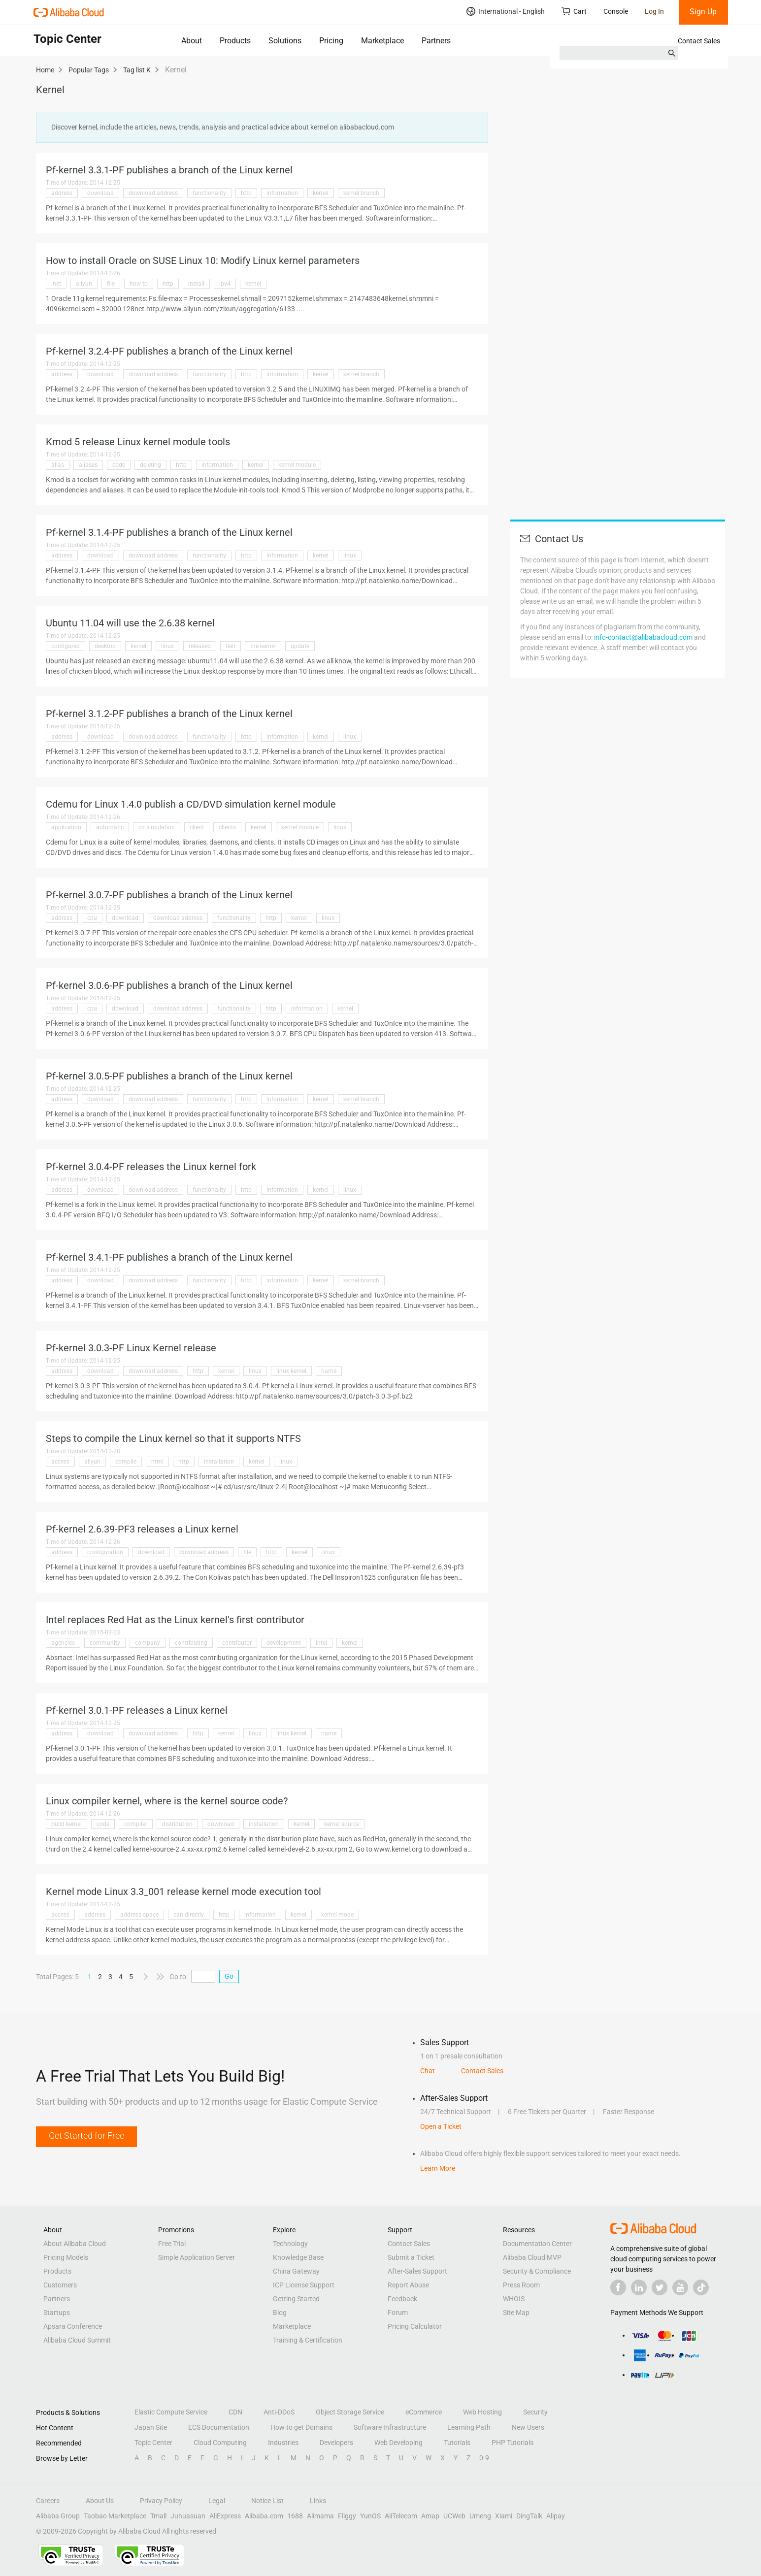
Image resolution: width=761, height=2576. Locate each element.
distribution (177, 1824)
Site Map (516, 2312)
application (66, 827)
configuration (105, 1552)
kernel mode (337, 1914)
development (283, 1642)
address (61, 193)
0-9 (484, 2458)
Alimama (320, 2516)
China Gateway (296, 2271)
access (60, 1461)
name (328, 1371)
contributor (237, 1642)
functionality (209, 193)
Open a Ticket (441, 2126)
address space (139, 1914)
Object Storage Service (350, 2412)
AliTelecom (401, 2516)
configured (65, 646)
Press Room (521, 2285)
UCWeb (454, 2516)
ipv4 (225, 283)
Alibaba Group (58, 2516)
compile (125, 1461)
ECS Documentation (218, 2427)
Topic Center (153, 2442)
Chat (427, 2071)
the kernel (263, 646)
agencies (63, 1642)
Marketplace (382, 40)
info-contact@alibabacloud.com (643, 637)
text (230, 646)
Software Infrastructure (390, 2427)
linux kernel (291, 1371)
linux (349, 555)
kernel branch (361, 193)
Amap (430, 2516)
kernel (321, 193)
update (300, 646)
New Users (528, 2427)
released (200, 646)
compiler (135, 1824)
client (197, 827)
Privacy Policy (161, 2501)
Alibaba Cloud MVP (532, 2257)
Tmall (158, 2516)
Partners (436, 40)
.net (56, 283)
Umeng (480, 2516)
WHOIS (514, 2299)
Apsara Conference (72, 2326)
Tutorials (457, 2442)
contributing (191, 1642)
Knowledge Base (298, 2257)
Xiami (503, 2516)
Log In (654, 11)
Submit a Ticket (411, 2257)
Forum (398, 2312)
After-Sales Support (417, 2271)
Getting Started (296, 2299)
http (246, 193)
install (196, 283)
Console (615, 11)
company (147, 1642)
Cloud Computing (220, 2442)
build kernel (66, 1824)
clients (227, 827)
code (118, 464)
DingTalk (529, 2516)
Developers (336, 2442)
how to (139, 283)
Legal (216, 2501)
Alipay (555, 2516)
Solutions (284, 40)
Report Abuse (408, 2285)
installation (219, 1461)
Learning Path (469, 2427)
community (105, 1642)
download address (153, 193)
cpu (92, 917)
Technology (290, 2244)
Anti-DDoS (279, 2412)
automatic (110, 827)
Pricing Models (65, 2257)
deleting (150, 464)
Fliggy (347, 2516)
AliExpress (225, 2516)
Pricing (331, 40)
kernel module (297, 464)
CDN (235, 2412)
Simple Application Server (196, 2257)
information (282, 193)
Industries (283, 2442)
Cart (574, 11)
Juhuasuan (187, 2516)
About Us (100, 2501)
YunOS (370, 2516)
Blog (280, 2312)
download (100, 193)
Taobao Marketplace (115, 2516)
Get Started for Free (86, 2135)
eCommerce (423, 2412)
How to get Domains (301, 2427)
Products (235, 40)
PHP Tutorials (512, 2442)
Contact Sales (699, 41)
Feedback (402, 2299)
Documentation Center (537, 2244)
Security (535, 2412)
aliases (88, 464)
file (111, 283)
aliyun (84, 283)
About (191, 40)
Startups (56, 2312)
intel (321, 1642)
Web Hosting (482, 2412)
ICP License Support (303, 2285)
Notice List (267, 2501)
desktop (105, 646)
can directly (188, 1914)
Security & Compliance (537, 2271)
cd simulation (156, 827)
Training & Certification (307, 2340)
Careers (48, 2501)
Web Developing (398, 2442)
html (157, 1461)
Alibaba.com (264, 2516)
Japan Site (150, 2427)
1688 (295, 2516)
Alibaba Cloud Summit (77, 2340)
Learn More (437, 2168)
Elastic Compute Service (170, 2412)
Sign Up (703, 11)
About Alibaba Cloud (74, 2244)
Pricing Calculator (415, 2326)
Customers (60, 2285)
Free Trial (172, 2244)
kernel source (341, 1824)
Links (318, 2501)
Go (229, 1976)
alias (57, 464)
